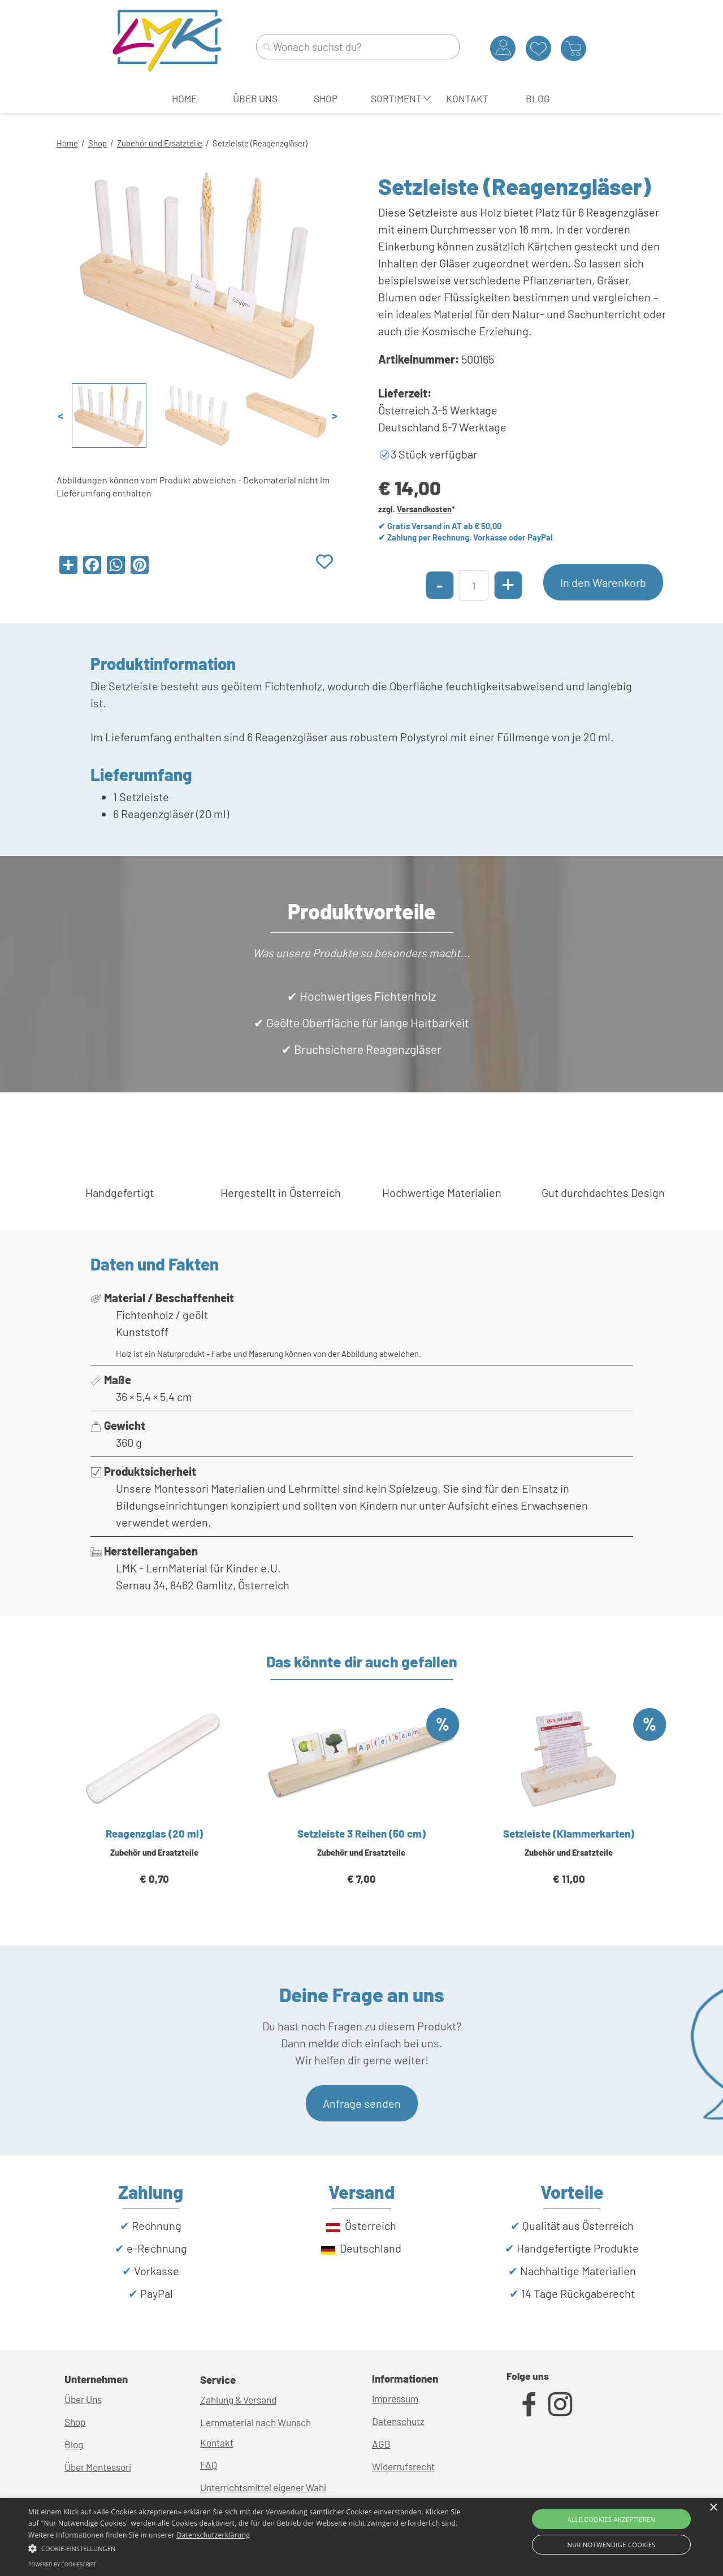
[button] (244, 2547)
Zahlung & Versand (238, 2399)
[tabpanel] (362, 142)
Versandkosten (424, 509)
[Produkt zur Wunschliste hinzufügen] (324, 562)
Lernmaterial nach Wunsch (255, 2422)
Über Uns (83, 2399)
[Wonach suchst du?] (358, 46)
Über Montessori (97, 2467)
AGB (381, 2443)
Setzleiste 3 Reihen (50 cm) (361, 1833)
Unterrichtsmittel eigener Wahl (263, 2487)
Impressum (395, 2398)
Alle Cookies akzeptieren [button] (611, 2519)
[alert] (361, 2537)
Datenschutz (398, 2421)
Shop (97, 143)
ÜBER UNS (255, 98)
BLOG (538, 98)
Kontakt (216, 2442)
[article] (155, 1810)
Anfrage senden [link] (362, 2103)
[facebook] (529, 2404)
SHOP (325, 98)
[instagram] (560, 2404)
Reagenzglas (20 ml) (154, 1833)
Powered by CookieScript (62, 2564)
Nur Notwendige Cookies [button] (612, 2544)
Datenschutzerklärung (213, 2535)
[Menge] (474, 585)
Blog (73, 2444)
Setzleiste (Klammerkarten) (568, 1833)
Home (67, 143)
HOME (184, 98)
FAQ (208, 2464)
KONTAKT (467, 98)
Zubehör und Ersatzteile (159, 143)
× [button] (713, 2508)
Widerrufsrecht (403, 2466)
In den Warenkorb (603, 582)
